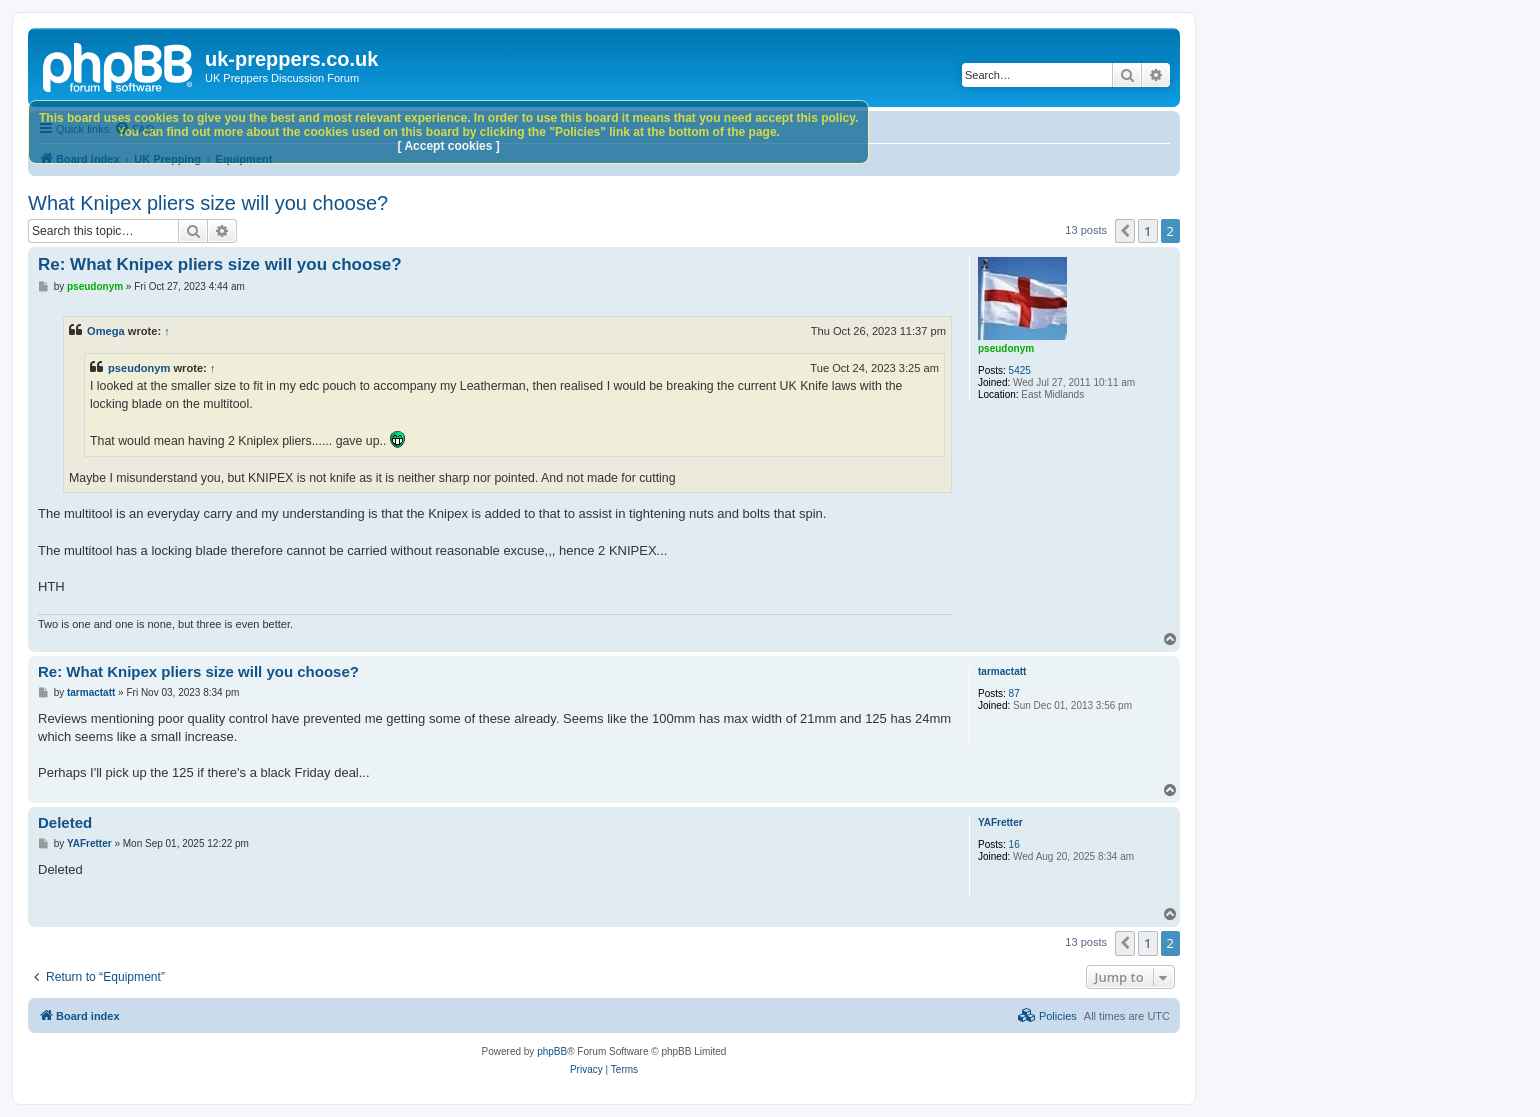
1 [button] (1147, 231)
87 (1014, 693)
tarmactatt (1002, 671)
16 (1014, 844)
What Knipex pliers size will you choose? (208, 203)
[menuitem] (1047, 1016)
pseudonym (1006, 348)
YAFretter (1000, 822)
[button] (1125, 231)
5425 (1020, 370)
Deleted (65, 822)
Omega (106, 331)
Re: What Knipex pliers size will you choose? (220, 264)
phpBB (552, 1051)
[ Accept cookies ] (449, 146)
